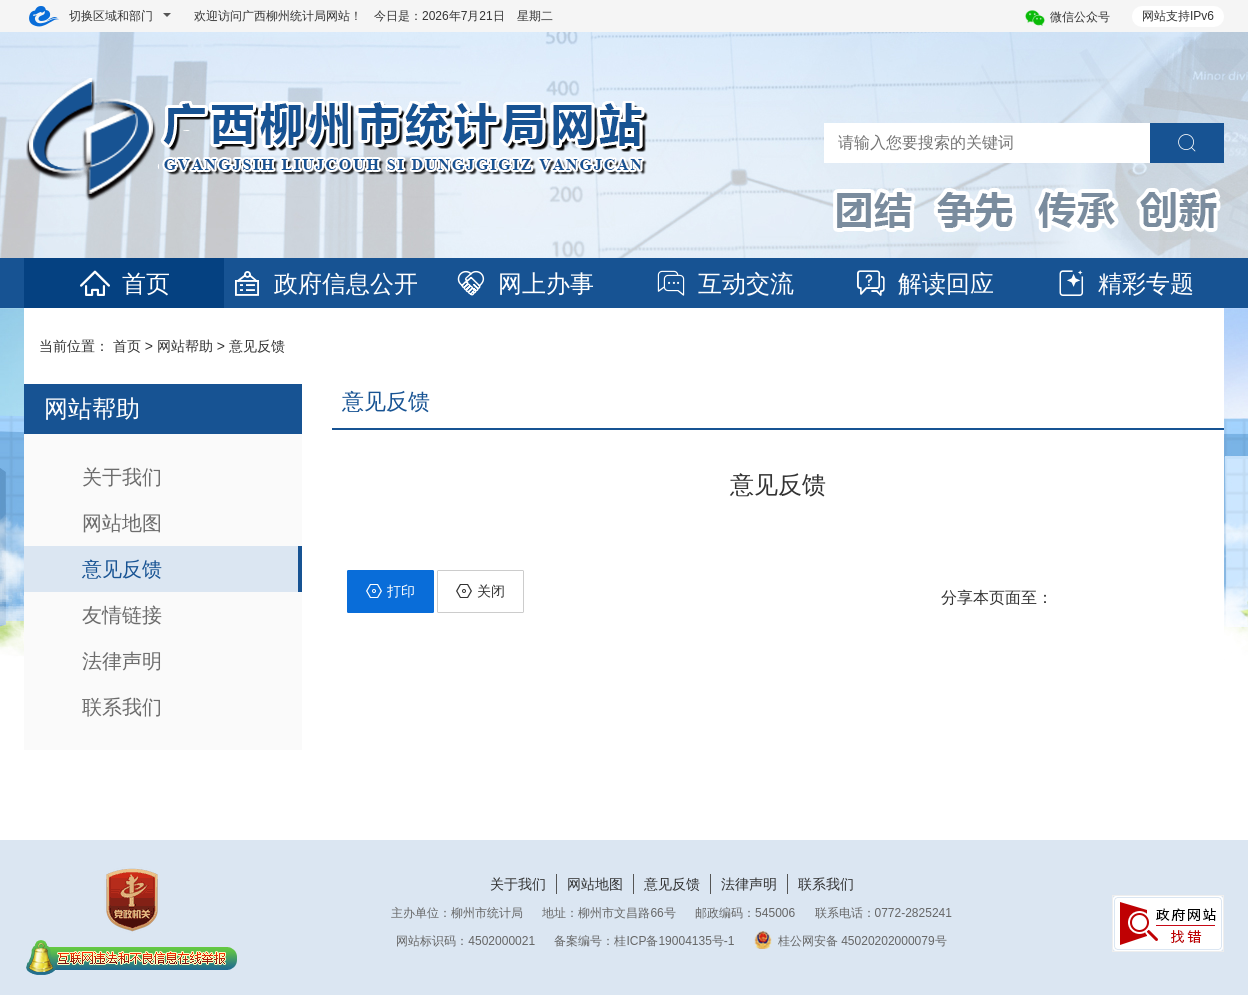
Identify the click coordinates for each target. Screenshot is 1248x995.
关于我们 (122, 477)
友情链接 (122, 615)
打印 (390, 591)
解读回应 (924, 283)
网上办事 (524, 283)
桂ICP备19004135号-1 (674, 941)
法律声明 (122, 661)
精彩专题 (1124, 283)
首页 (124, 283)
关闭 (480, 591)
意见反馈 (257, 346)
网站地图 (122, 523)
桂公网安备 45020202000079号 (850, 941)
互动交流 (724, 283)
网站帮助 (185, 346)
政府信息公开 (324, 283)
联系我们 (122, 707)
